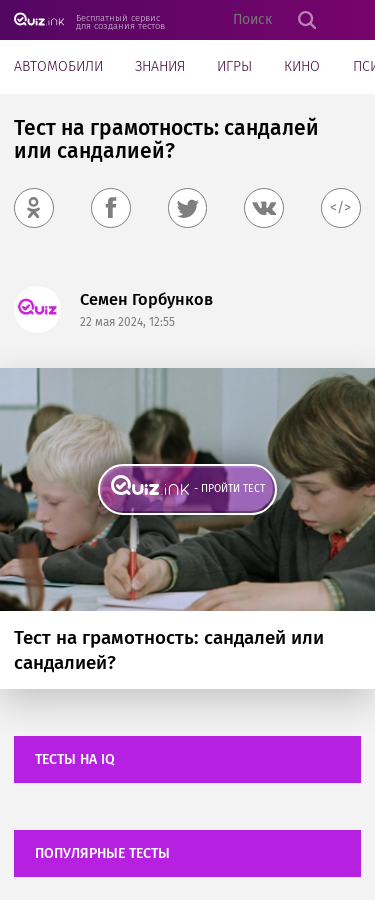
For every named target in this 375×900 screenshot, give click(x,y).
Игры (234, 66)
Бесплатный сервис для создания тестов (120, 21)
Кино (302, 66)
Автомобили (58, 66)
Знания (160, 66)
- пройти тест (229, 488)
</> (340, 207)
